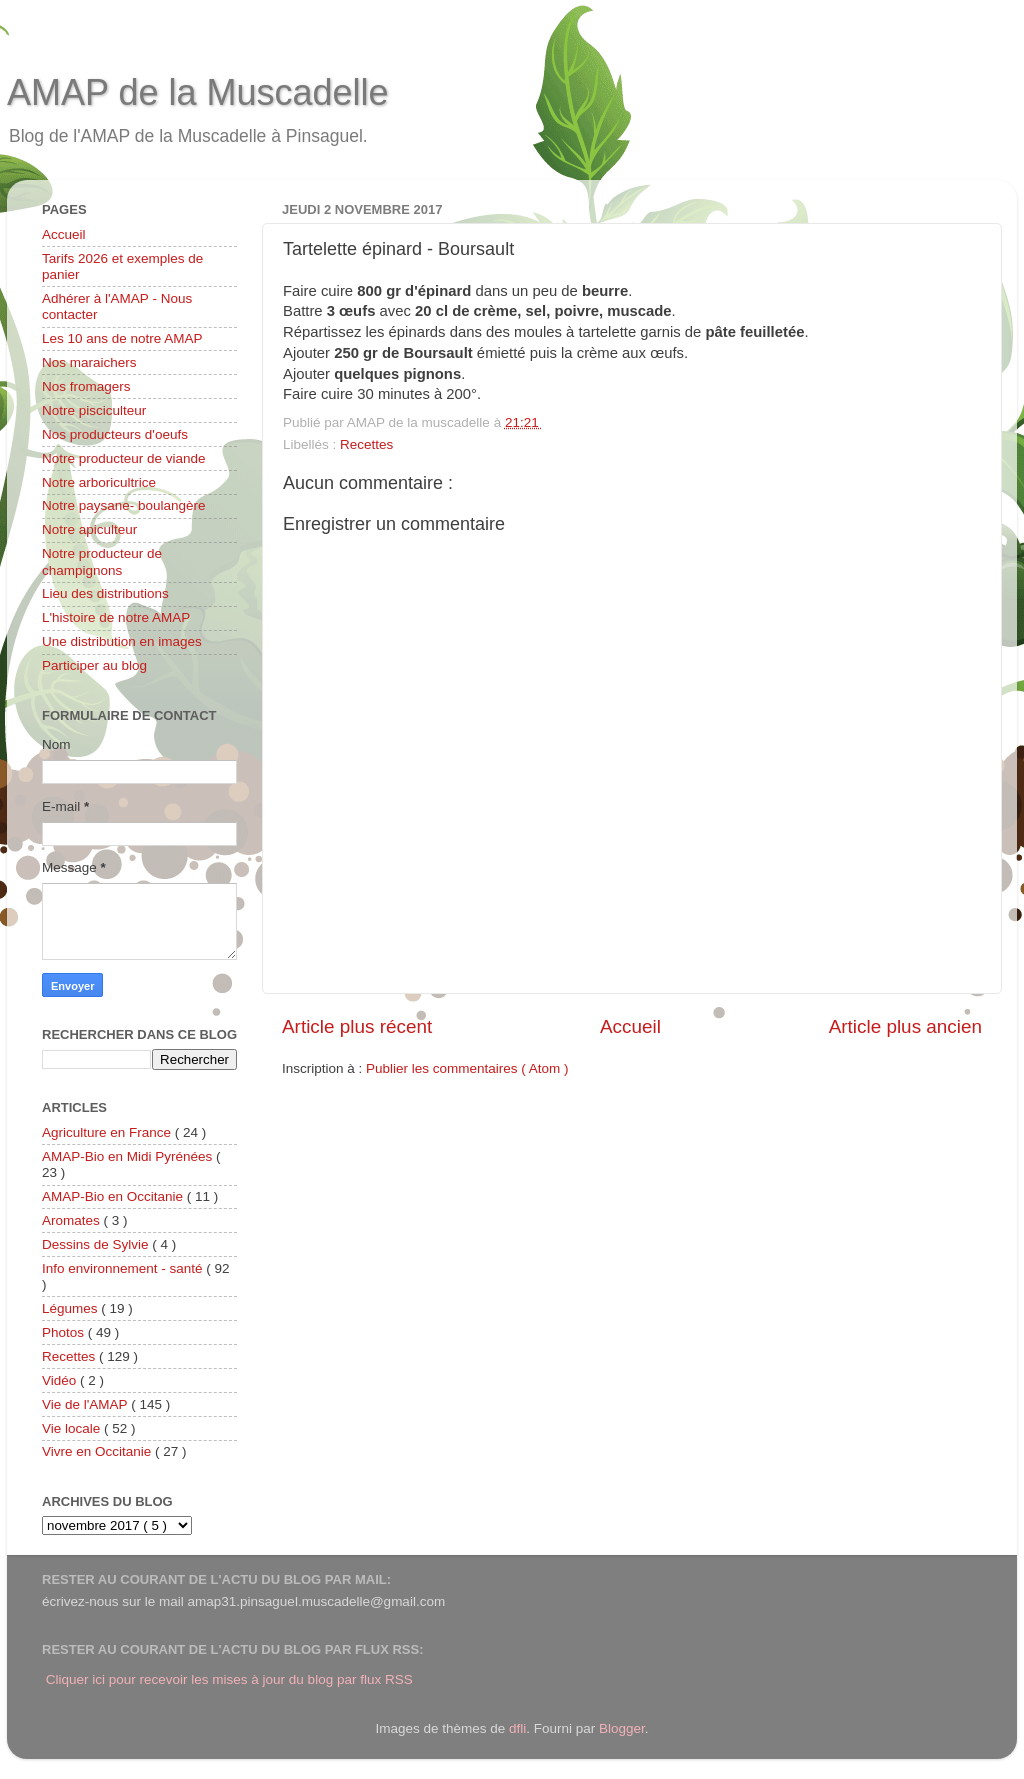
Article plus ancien (905, 1026)
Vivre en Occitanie (98, 1451)
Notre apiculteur (89, 529)
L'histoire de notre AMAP (116, 617)
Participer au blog (94, 665)
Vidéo (61, 1380)
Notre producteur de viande (124, 458)
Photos (65, 1332)
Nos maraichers (89, 362)
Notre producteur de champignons (102, 561)
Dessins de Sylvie (97, 1244)
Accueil (630, 1026)
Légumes (71, 1308)
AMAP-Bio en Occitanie (114, 1196)
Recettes (366, 444)
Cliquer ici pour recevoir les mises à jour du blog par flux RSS (229, 1679)
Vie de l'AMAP (86, 1404)
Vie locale (73, 1428)
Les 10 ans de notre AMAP (122, 338)
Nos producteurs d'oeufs (115, 434)
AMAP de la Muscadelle (198, 92)
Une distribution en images (122, 641)
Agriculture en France (108, 1132)
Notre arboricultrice (99, 482)
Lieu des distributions (105, 593)
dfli (517, 1728)
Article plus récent (357, 1026)
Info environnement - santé (124, 1268)
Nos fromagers (86, 386)
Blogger (622, 1728)
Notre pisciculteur (94, 410)
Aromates (73, 1220)
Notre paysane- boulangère (124, 505)
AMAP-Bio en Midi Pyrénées (129, 1156)
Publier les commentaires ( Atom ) (467, 1068)
